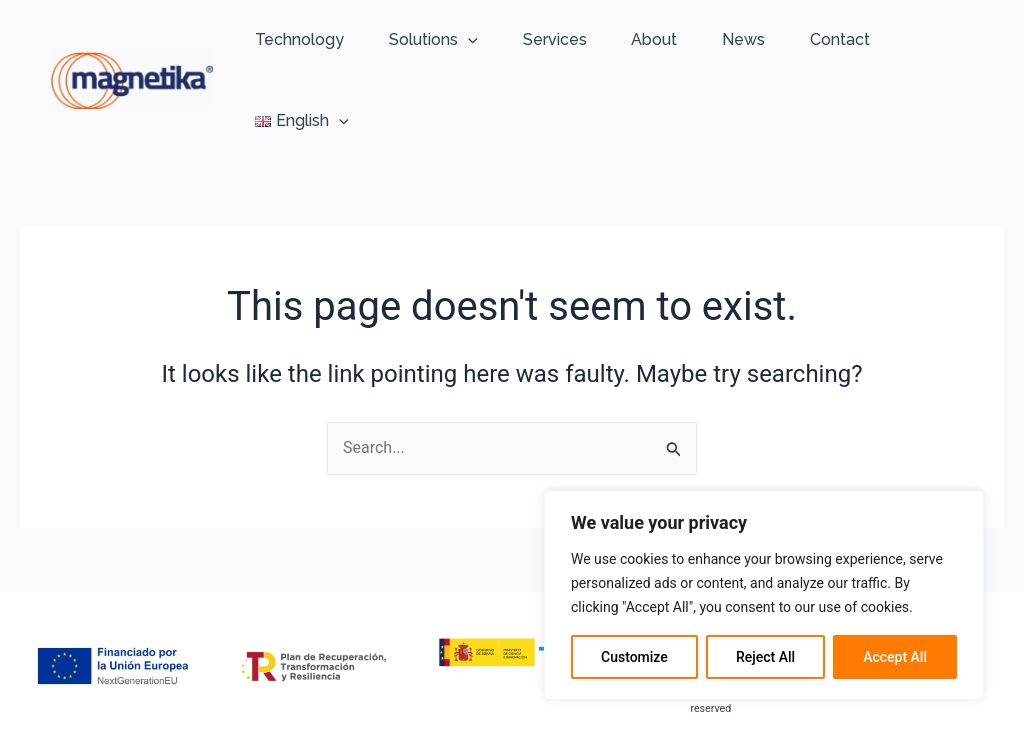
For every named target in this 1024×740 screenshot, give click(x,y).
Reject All (765, 657)
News (743, 39)
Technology (299, 39)
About (654, 39)
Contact (840, 39)
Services (555, 39)
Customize (634, 657)
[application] (468, 40)
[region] (764, 595)
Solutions (433, 40)
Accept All (895, 657)
